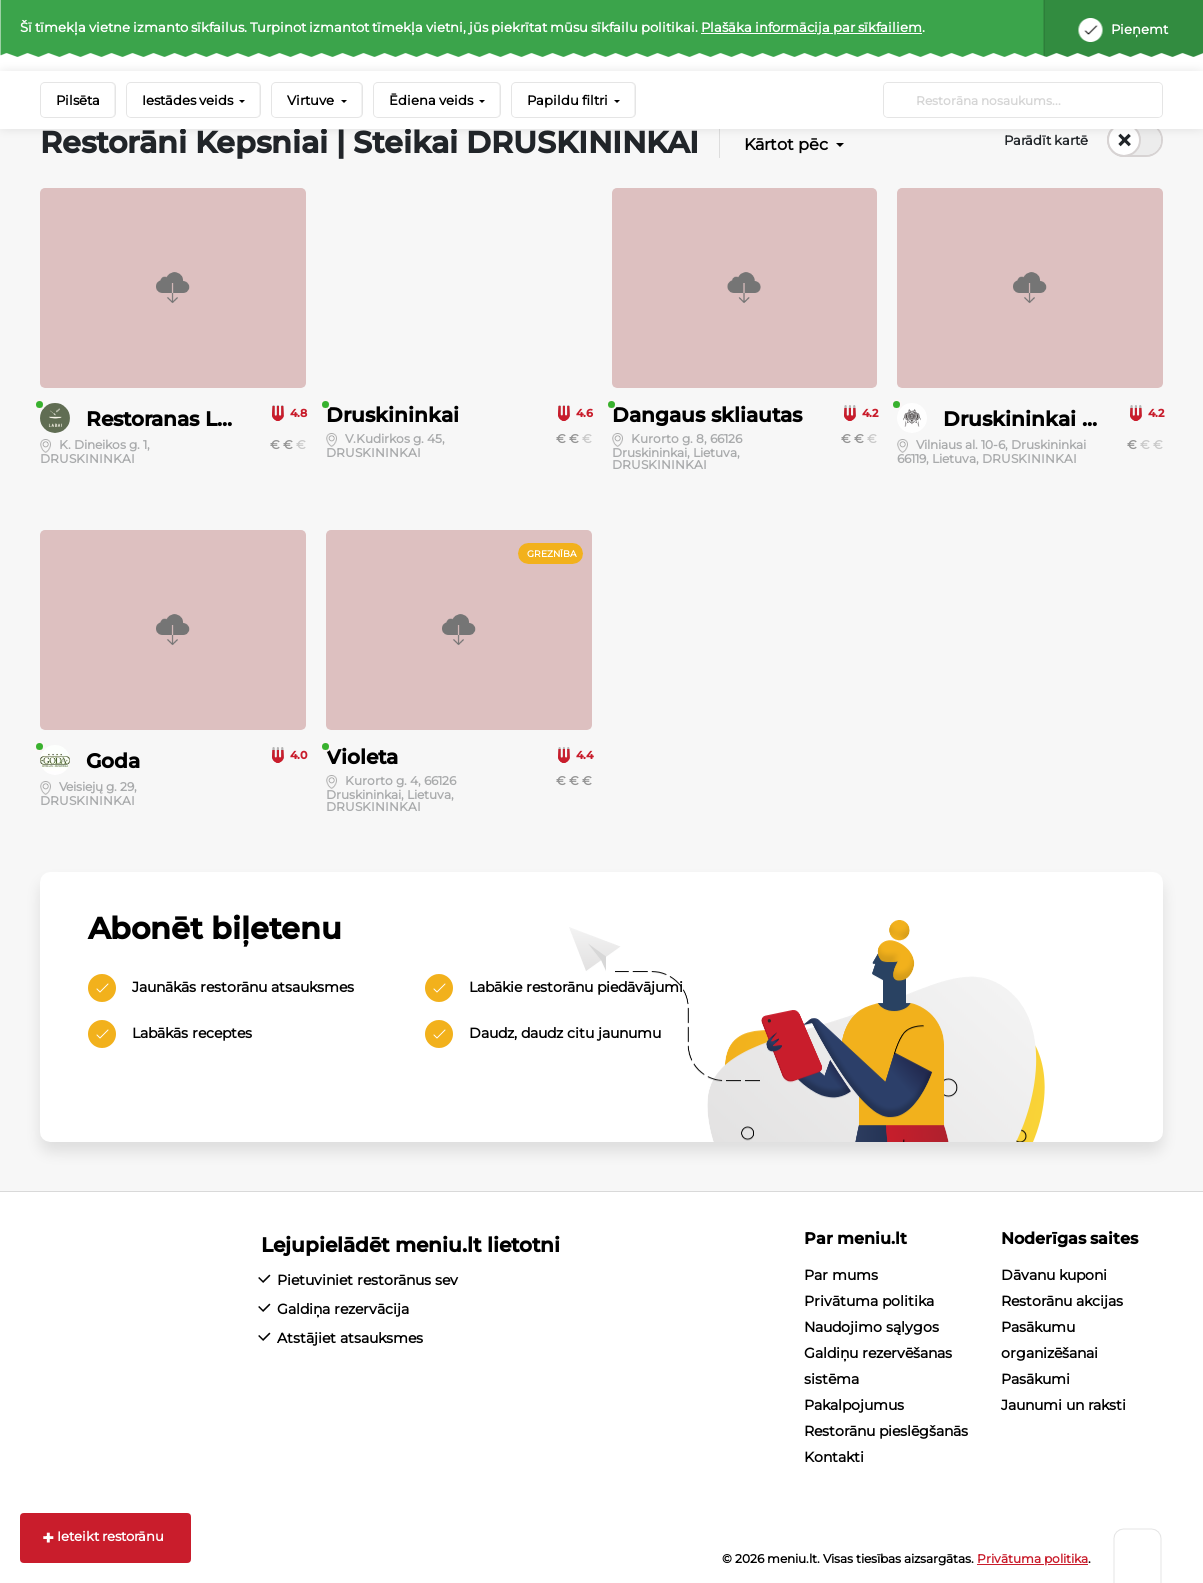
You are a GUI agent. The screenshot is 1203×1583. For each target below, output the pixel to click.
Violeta (362, 757)
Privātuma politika (869, 1301)
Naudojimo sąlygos (871, 1327)
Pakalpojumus (854, 1405)
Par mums (841, 1275)
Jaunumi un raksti (1063, 1405)
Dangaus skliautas (707, 415)
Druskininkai (392, 415)
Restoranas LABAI (177, 419)
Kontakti (834, 1457)
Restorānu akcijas (1062, 1301)
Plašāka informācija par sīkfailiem (811, 27)
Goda (113, 761)
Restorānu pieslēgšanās (886, 1431)
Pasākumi (1035, 1379)
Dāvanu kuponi (1054, 1275)
